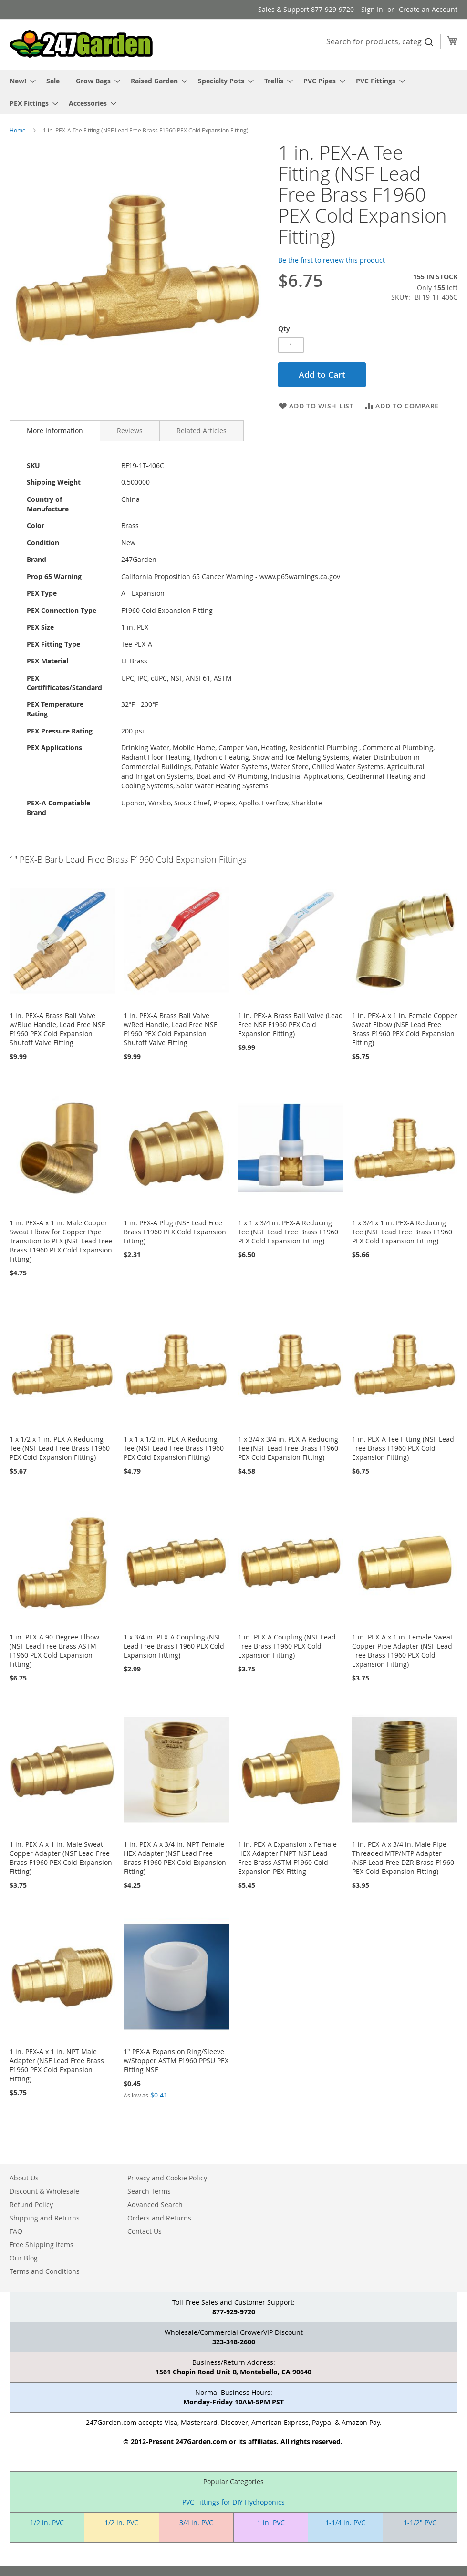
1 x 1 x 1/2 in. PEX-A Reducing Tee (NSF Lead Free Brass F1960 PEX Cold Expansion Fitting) (174, 1448)
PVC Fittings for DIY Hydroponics (233, 2501)
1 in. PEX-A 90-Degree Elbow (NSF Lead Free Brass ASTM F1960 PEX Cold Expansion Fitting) (54, 1650)
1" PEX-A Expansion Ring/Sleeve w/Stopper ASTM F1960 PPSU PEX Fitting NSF (176, 2060)
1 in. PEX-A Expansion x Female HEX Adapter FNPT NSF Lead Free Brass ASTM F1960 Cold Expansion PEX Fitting (287, 1858)
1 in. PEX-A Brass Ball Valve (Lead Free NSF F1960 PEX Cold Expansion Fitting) (290, 1024)
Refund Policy (31, 2204)
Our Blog (24, 2257)
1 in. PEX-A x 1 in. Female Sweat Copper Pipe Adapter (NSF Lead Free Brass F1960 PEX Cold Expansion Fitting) (402, 1650)
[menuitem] (20, 81)
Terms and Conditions (45, 2271)
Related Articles (201, 430)
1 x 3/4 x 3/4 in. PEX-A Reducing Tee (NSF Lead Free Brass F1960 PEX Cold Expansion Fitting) (288, 1448)
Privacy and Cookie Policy (167, 2177)
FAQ (16, 2231)
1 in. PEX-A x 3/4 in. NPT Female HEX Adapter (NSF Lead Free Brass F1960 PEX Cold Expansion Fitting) (175, 1858)
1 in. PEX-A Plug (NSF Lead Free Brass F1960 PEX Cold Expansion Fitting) (175, 1231)
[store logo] (81, 44)
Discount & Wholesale (44, 2191)
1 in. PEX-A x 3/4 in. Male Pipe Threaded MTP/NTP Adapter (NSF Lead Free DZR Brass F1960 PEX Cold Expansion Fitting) (403, 1858)
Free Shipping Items (41, 2244)
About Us (24, 2177)
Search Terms (149, 2191)
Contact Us (144, 2231)
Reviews (130, 430)
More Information (55, 430)
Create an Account (428, 9)
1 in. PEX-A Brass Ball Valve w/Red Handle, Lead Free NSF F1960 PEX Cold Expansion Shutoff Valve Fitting (170, 1029)
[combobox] (381, 41)
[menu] (233, 92)
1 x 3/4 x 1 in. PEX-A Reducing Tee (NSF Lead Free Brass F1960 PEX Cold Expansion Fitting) (402, 1231)
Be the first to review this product (331, 260)
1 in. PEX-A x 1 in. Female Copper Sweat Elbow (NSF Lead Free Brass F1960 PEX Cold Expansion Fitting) (404, 1029)
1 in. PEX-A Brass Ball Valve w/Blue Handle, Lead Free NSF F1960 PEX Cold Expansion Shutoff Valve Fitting (57, 1029)
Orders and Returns (159, 2217)
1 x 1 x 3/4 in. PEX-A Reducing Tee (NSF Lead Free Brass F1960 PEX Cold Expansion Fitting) (288, 1231)
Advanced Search (155, 2204)
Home (18, 130)
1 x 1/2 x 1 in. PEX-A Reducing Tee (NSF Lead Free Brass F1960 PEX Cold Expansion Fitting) (60, 1448)
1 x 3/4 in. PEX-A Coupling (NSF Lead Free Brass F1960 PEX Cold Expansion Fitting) (174, 1646)
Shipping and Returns (45, 2217)
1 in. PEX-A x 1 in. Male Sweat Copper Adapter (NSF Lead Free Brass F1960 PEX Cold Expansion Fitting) (61, 1858)
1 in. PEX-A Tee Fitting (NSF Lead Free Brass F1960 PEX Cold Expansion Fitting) (403, 1448)
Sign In (372, 9)
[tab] (55, 430)
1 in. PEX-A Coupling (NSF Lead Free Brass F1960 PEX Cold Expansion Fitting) (287, 1646)
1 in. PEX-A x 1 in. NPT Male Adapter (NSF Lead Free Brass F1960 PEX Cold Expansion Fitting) (57, 2065)
